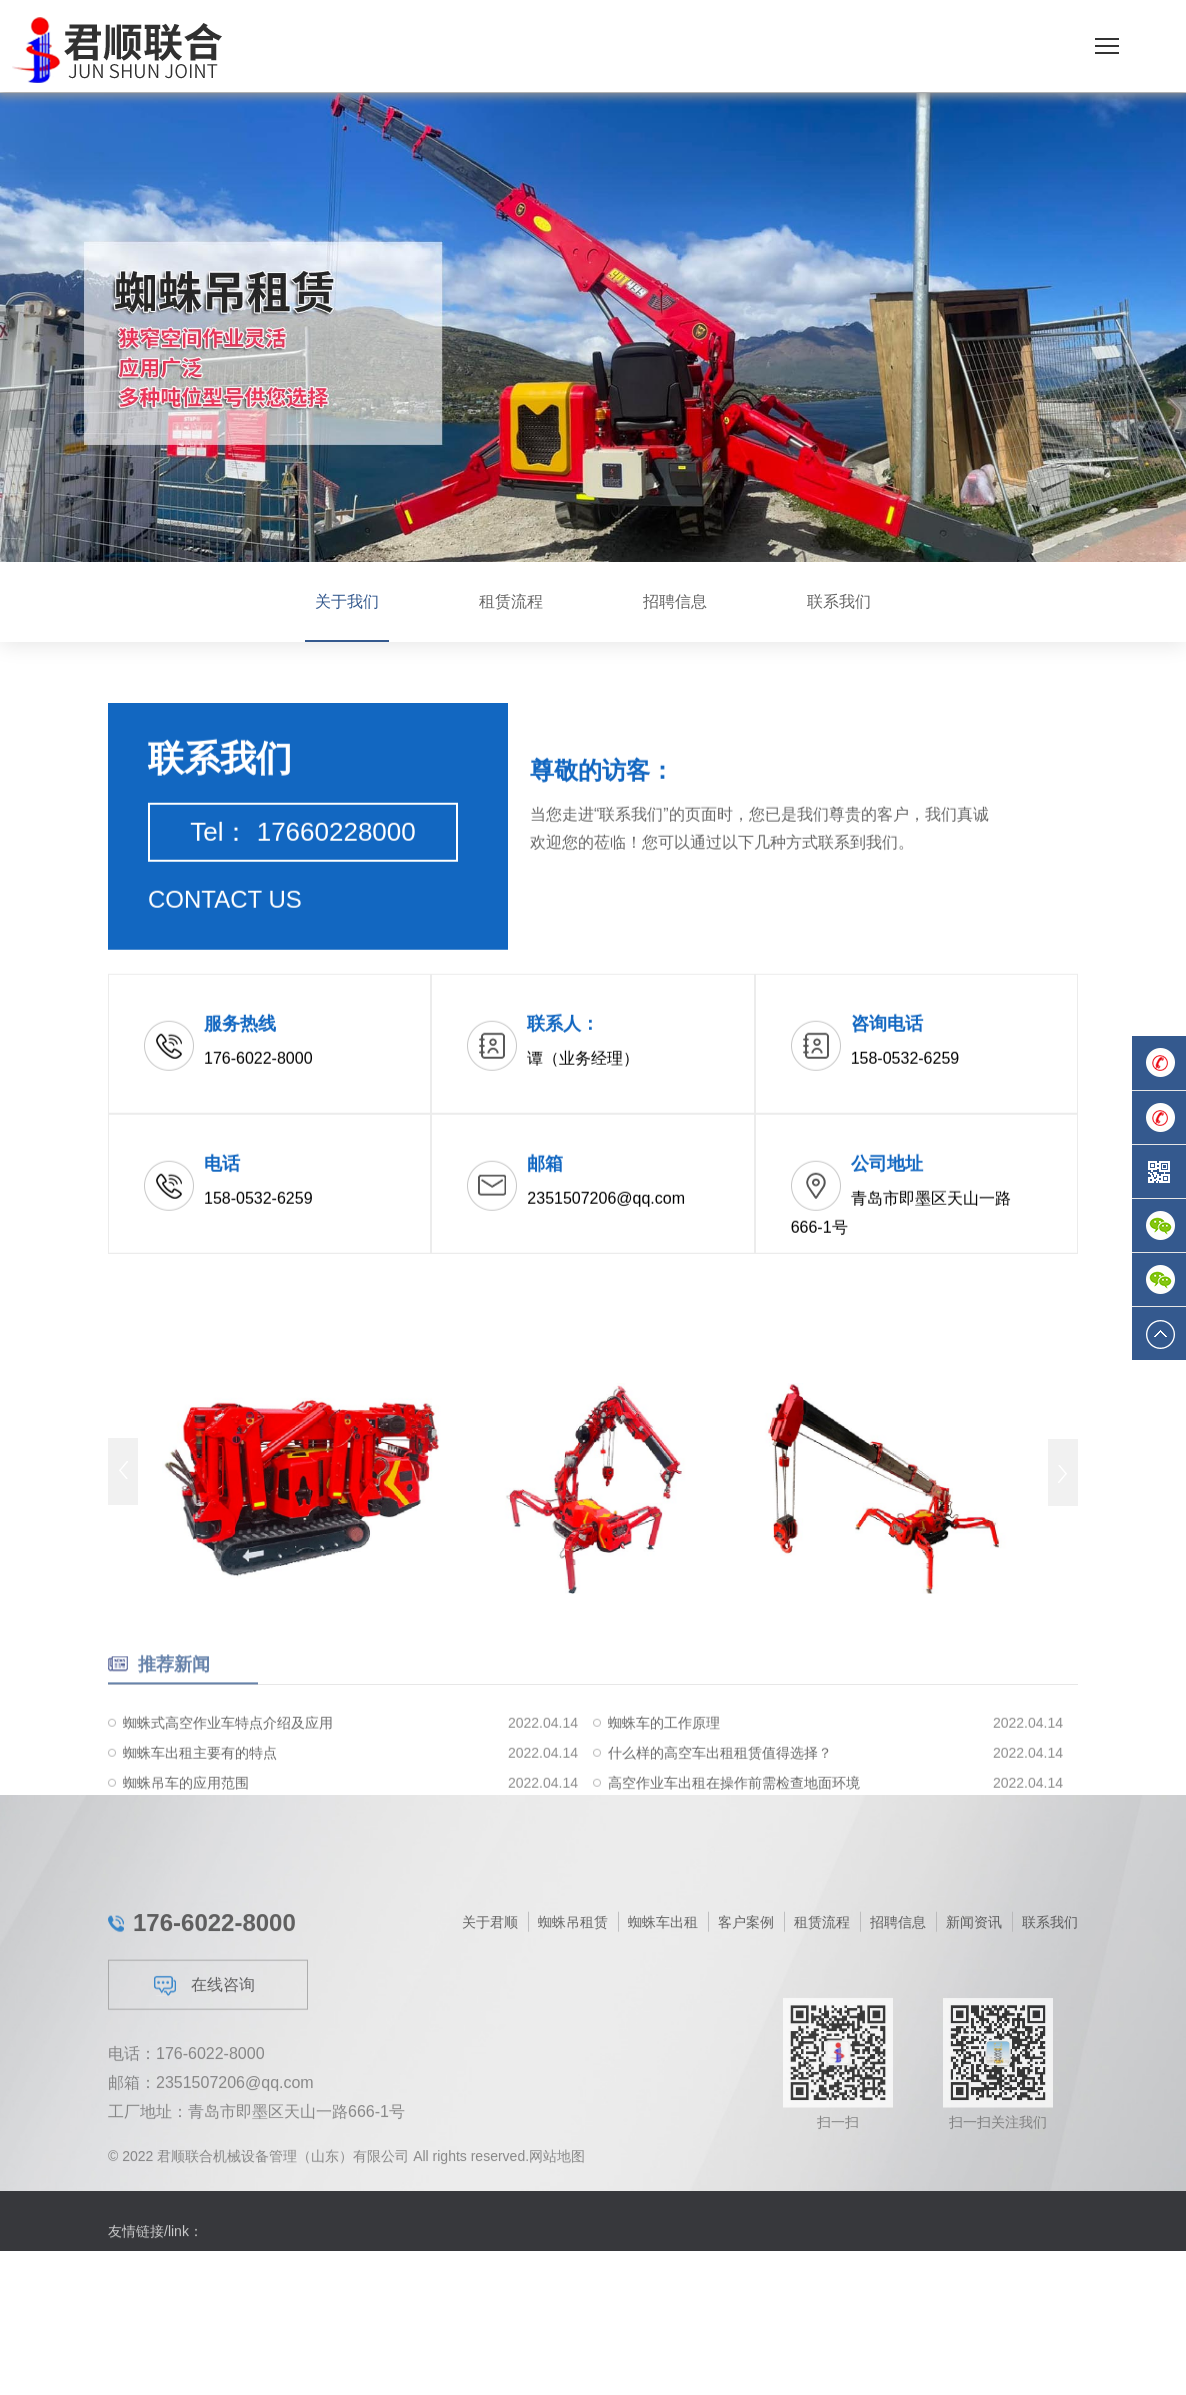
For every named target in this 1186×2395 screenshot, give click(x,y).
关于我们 (347, 601)
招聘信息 (675, 601)
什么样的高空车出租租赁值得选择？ (720, 1793)
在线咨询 (204, 2095)
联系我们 (839, 601)
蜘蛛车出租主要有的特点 (200, 1793)
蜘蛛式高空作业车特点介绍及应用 (228, 1763)
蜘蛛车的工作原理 (664, 1763)
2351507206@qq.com (235, 2191)
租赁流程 (511, 601)
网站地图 (557, 2165)
